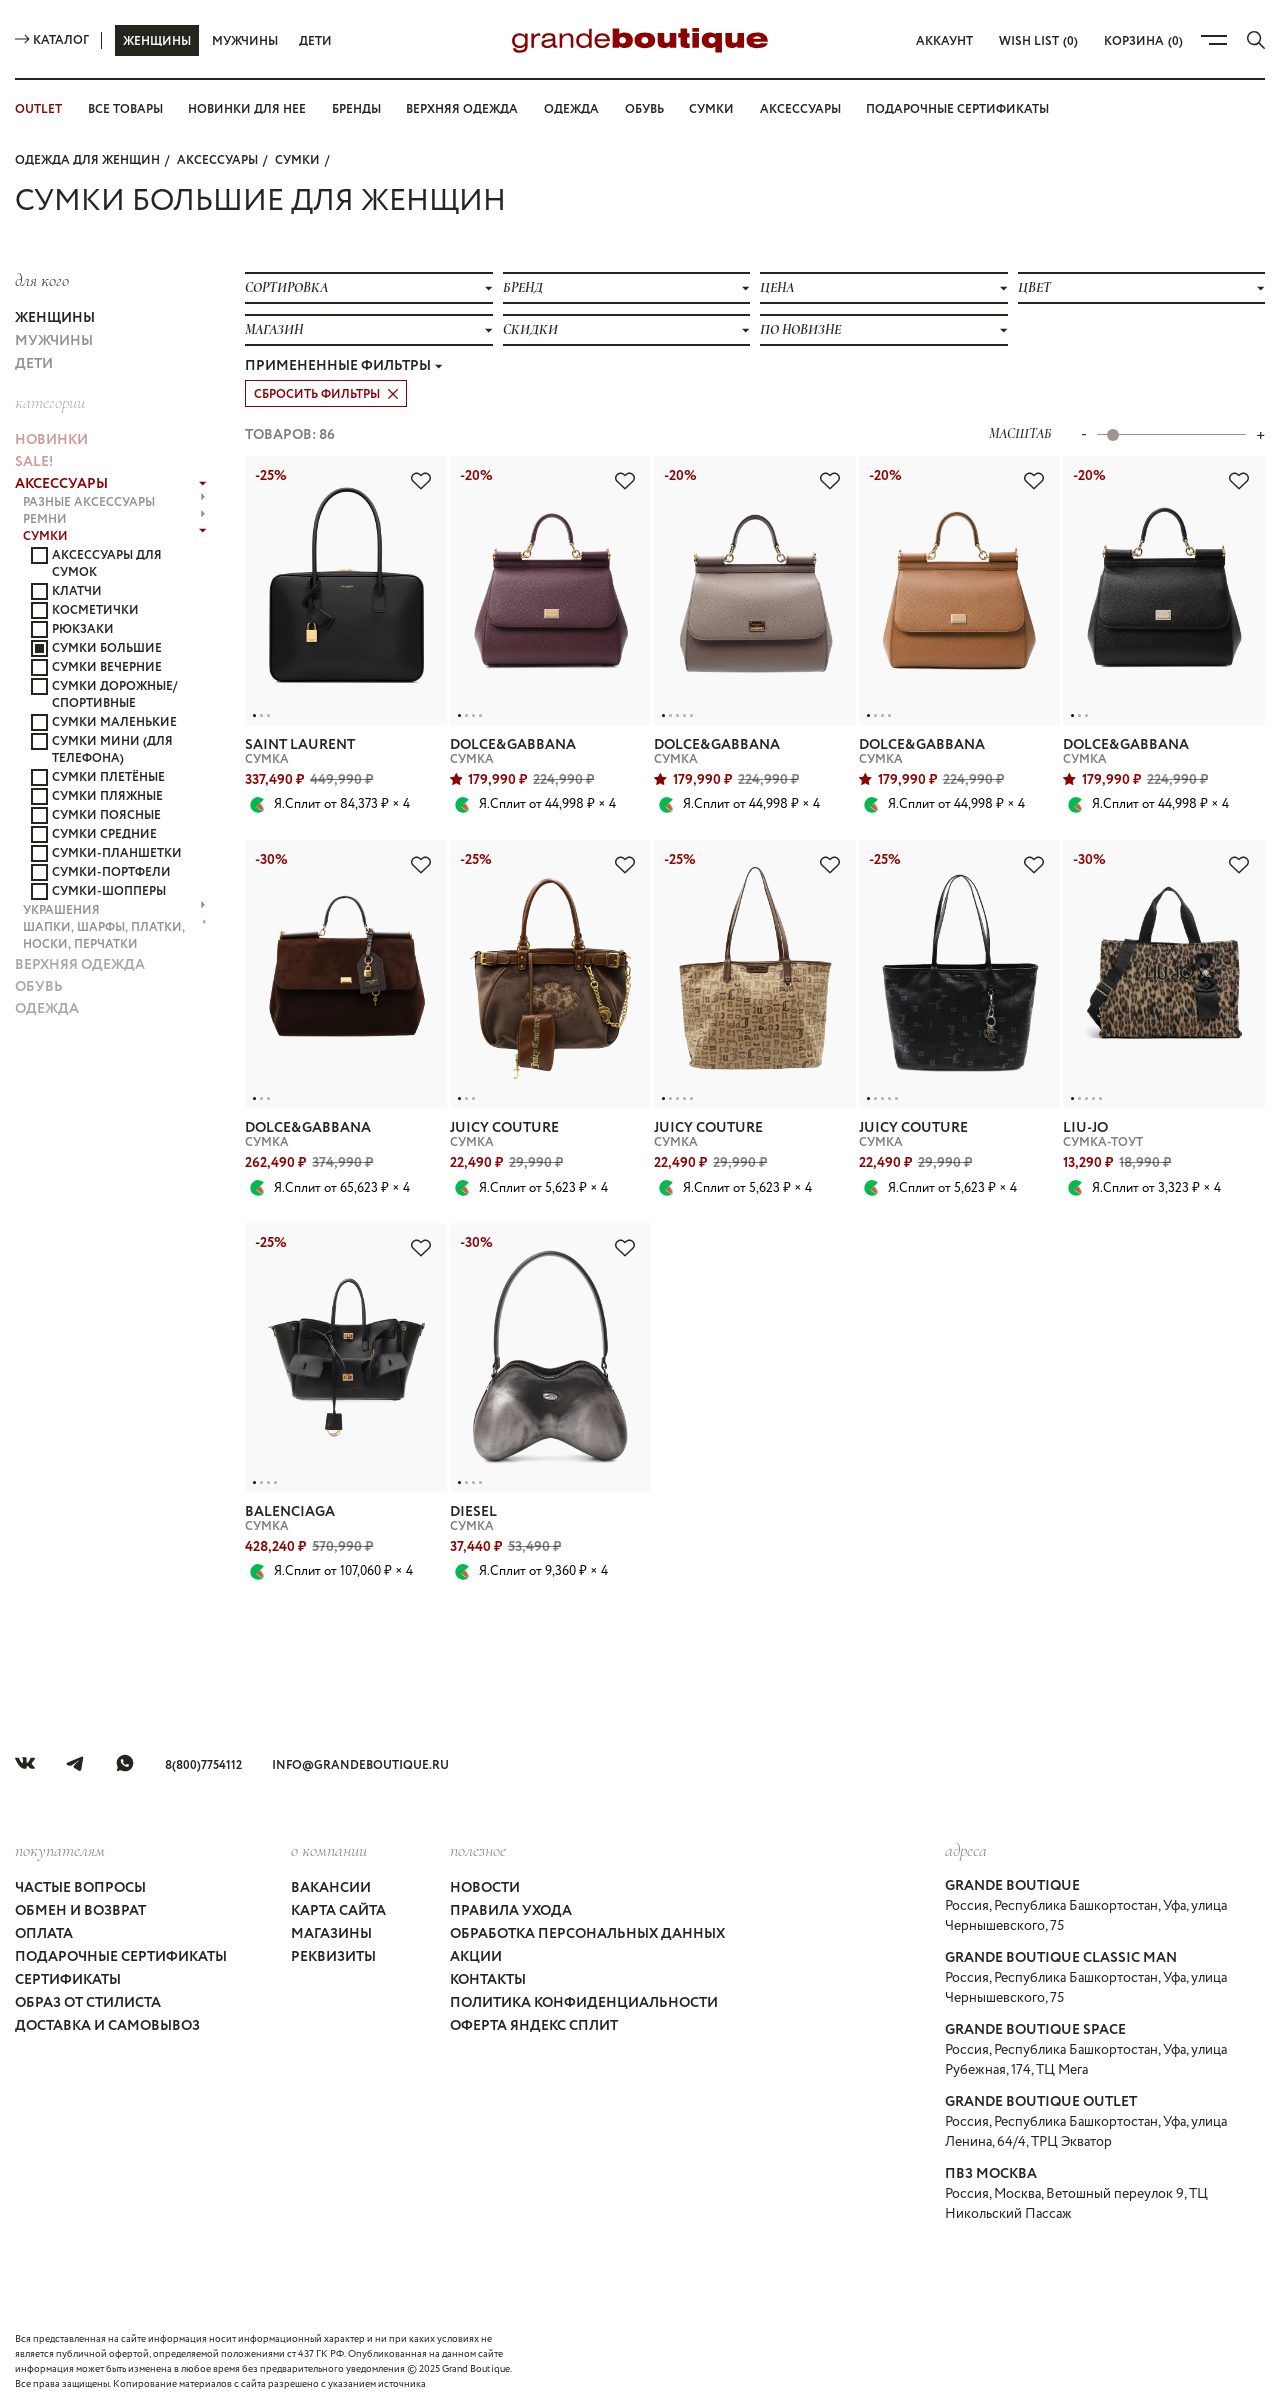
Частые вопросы (80, 1888)
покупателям (60, 1850)
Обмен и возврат (80, 1911)
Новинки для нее (247, 109)
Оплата (44, 1934)
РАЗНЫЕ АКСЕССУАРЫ (114, 502)
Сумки (711, 109)
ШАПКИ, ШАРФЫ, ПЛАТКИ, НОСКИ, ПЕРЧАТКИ (115, 936)
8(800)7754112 (203, 1765)
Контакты (488, 1980)
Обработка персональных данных (587, 1934)
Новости (485, 1888)
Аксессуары (800, 109)
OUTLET (38, 109)
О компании (329, 1850)
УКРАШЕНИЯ (114, 910)
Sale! (34, 462)
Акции (476, 1957)
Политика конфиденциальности (584, 2003)
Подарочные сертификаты (957, 109)
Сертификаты (68, 1980)
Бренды (356, 109)
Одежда (571, 109)
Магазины (331, 1934)
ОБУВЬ (39, 987)
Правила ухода (511, 1911)
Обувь (644, 109)
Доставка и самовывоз (107, 2026)
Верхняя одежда (462, 109)
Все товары (125, 109)
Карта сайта (338, 1911)
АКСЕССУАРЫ (217, 160)
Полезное (478, 1850)
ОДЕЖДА (47, 1009)
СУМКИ (297, 160)
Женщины (157, 41)
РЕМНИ (114, 519)
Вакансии (331, 1888)
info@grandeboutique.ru (360, 1765)
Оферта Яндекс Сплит (534, 2026)
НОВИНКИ (51, 440)
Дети (315, 41)
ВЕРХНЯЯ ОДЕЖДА (80, 965)
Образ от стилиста (88, 2003)
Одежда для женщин (87, 160)
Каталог (52, 40)
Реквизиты (333, 1957)
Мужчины (245, 41)
